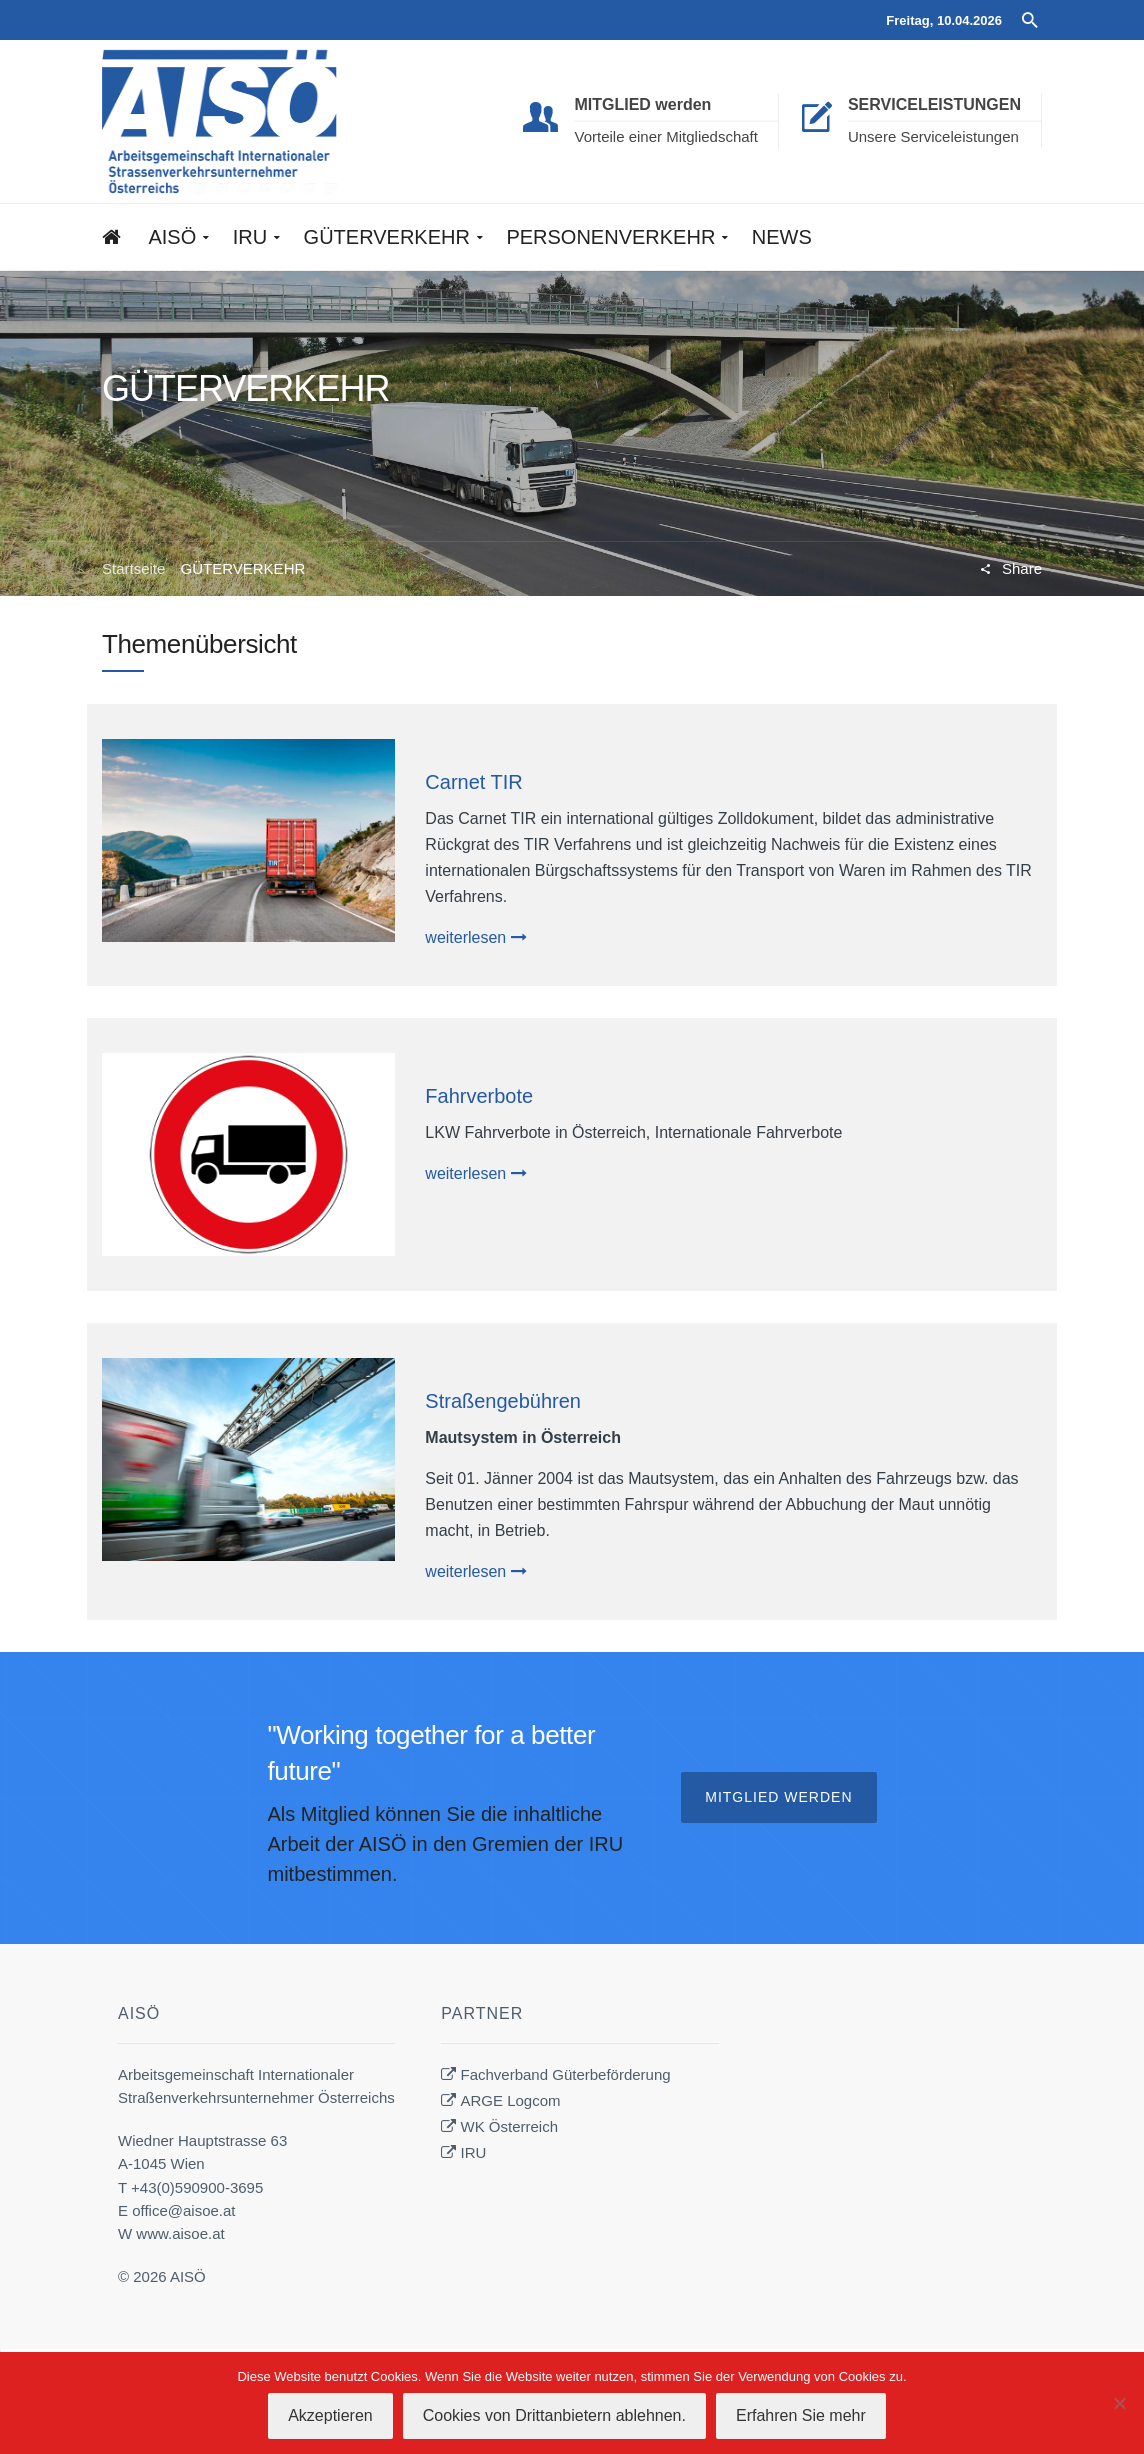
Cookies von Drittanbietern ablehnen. (554, 2415)
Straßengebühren (503, 1401)
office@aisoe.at (183, 2210)
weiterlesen (475, 937)
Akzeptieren (330, 2415)
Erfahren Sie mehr (801, 2415)
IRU (474, 2152)
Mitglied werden (778, 1797)
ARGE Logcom (511, 2100)
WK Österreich (510, 2126)
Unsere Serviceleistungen (933, 136)
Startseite (133, 568)
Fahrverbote (479, 1096)
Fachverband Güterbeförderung (566, 2074)
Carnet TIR (473, 782)
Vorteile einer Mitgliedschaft (665, 136)
